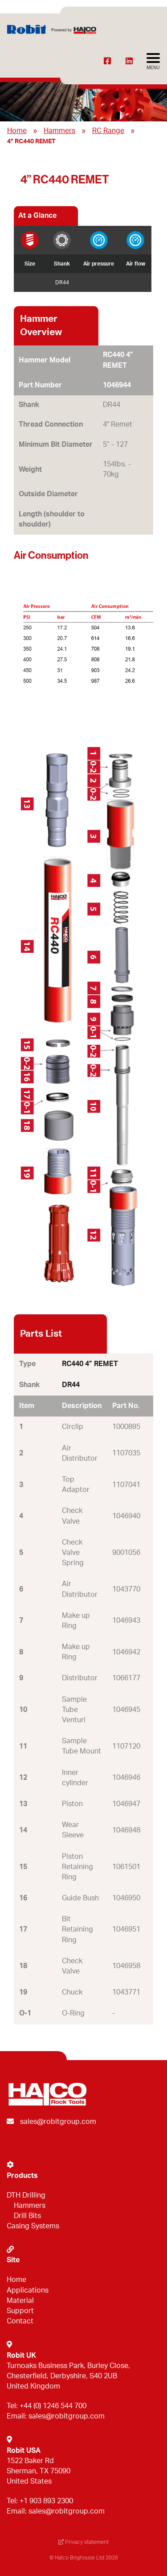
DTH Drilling (26, 2195)
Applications (28, 2290)
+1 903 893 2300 (46, 2501)
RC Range (108, 130)
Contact (20, 2321)
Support (20, 2310)
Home (17, 130)
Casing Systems (33, 2226)
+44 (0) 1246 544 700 (53, 2406)
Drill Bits (27, 2215)
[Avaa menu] (153, 61)
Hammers (59, 130)
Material (20, 2300)
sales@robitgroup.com (58, 2121)
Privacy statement (83, 2542)
